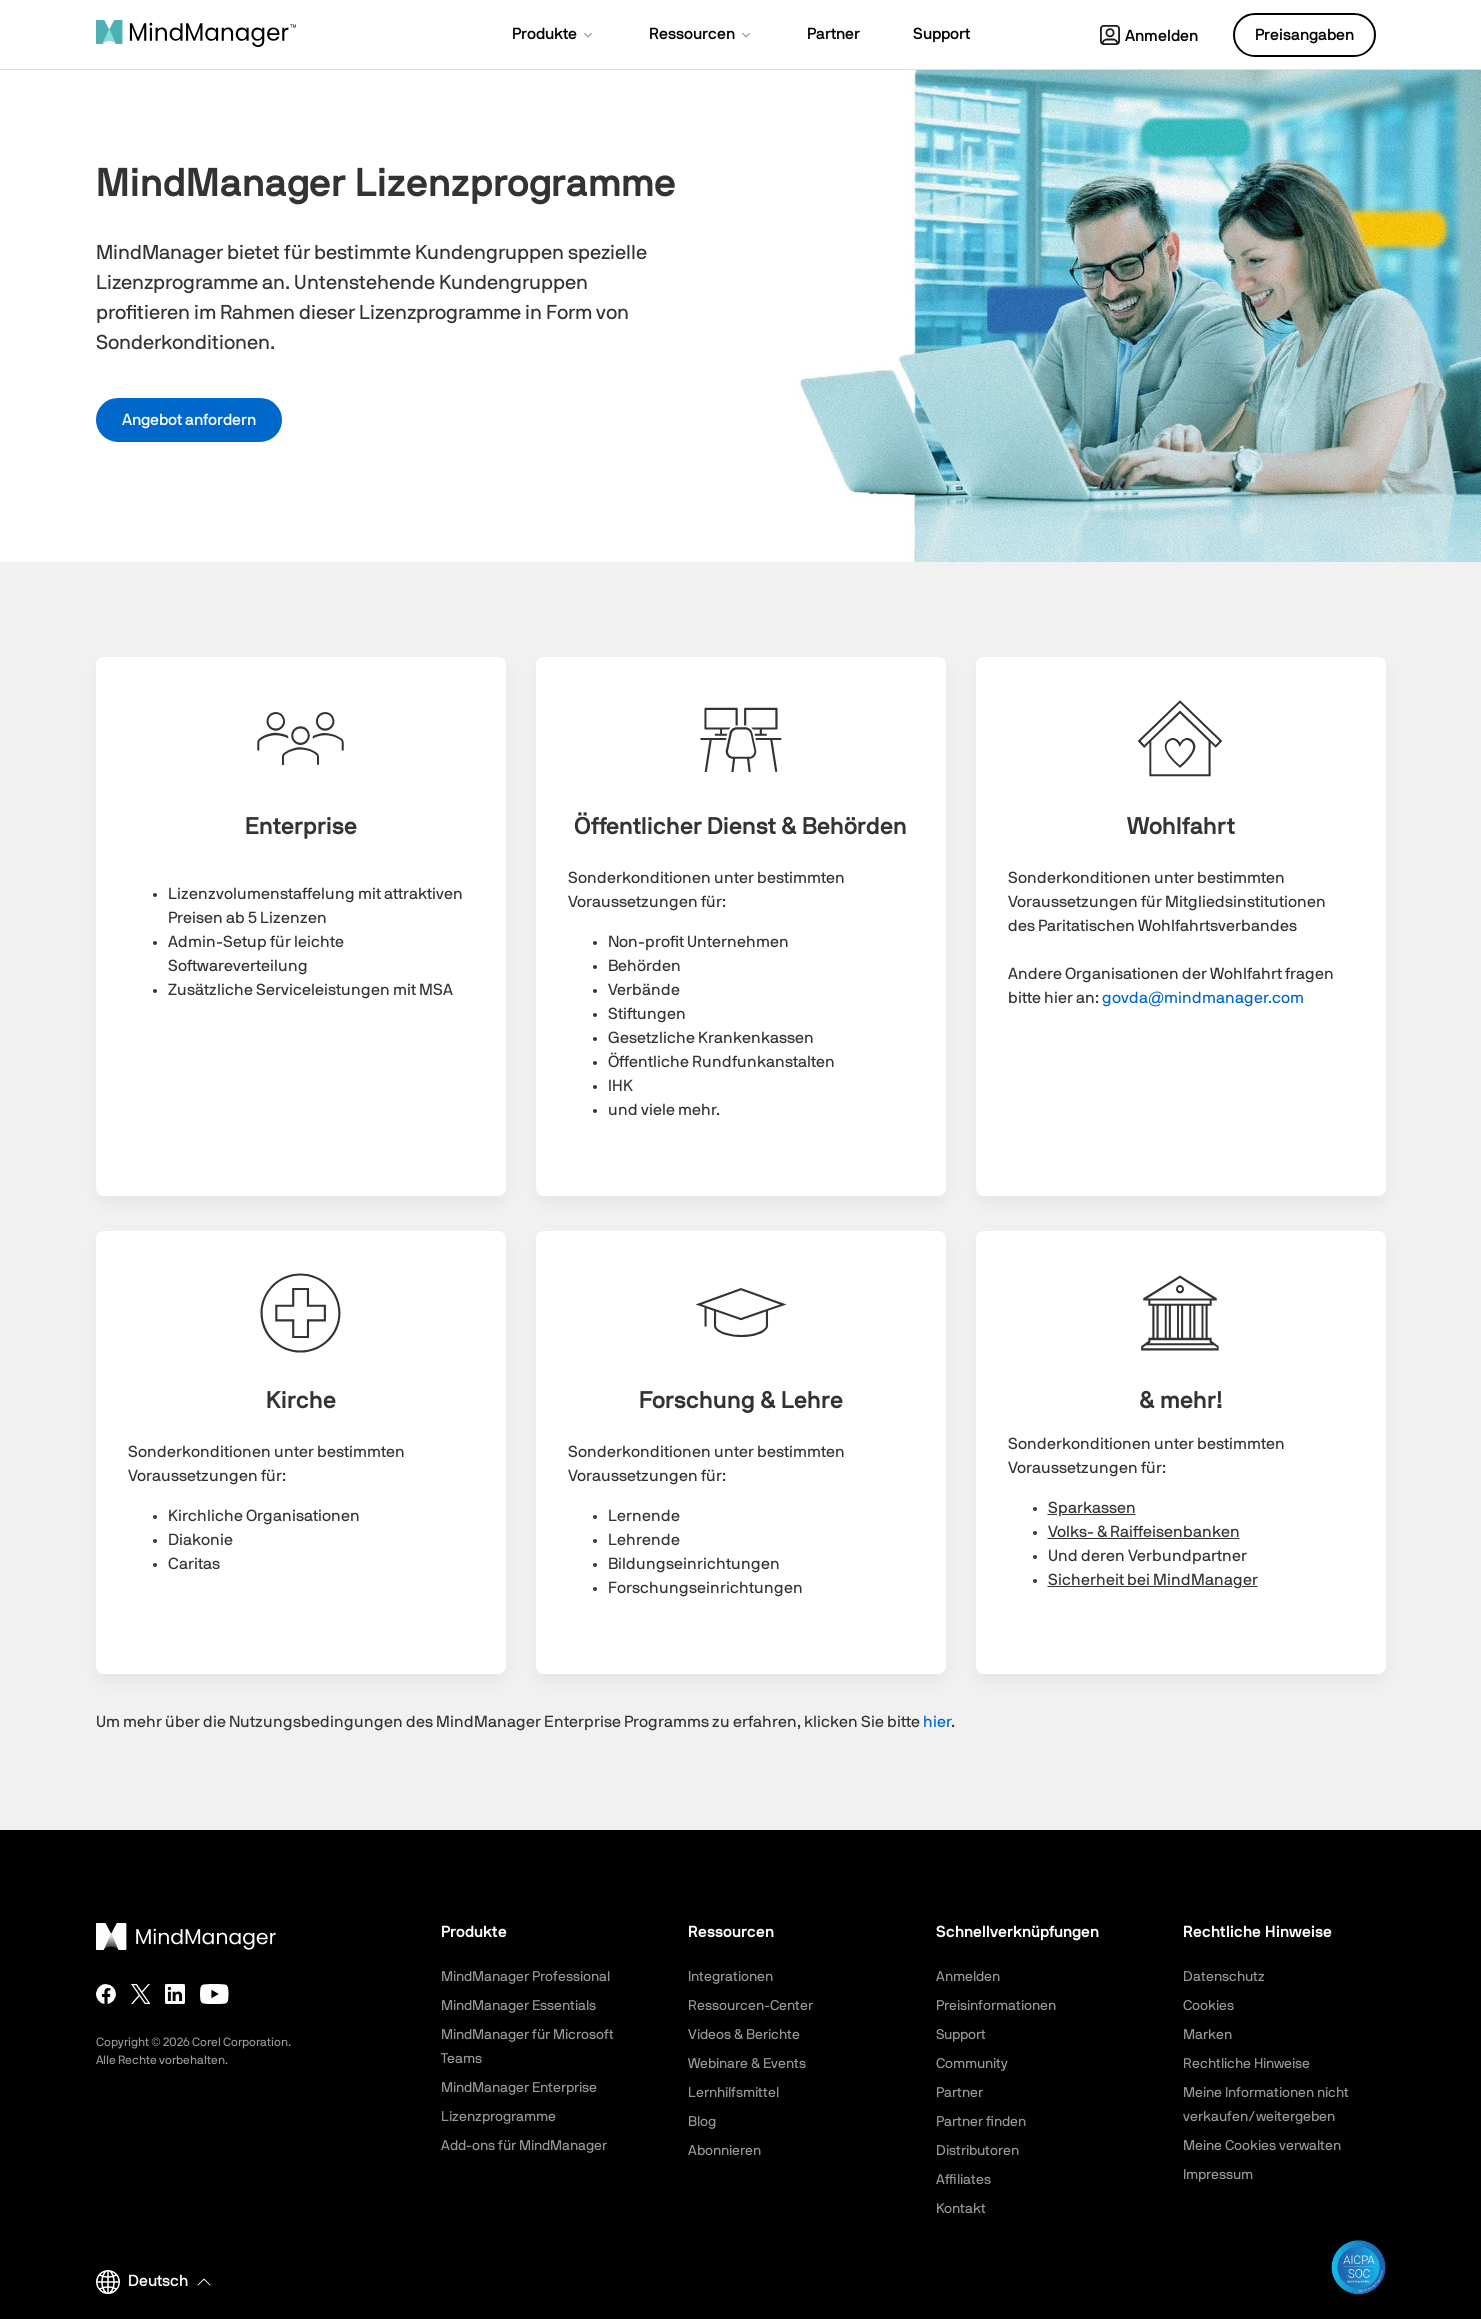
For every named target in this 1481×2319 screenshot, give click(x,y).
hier (937, 1722)
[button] (554, 36)
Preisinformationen (996, 2006)
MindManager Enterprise (519, 2088)
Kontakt (961, 2209)
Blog (702, 2122)
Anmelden (1149, 36)
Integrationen (730, 1977)
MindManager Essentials (518, 2006)
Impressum (1218, 2175)
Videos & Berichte (744, 2035)
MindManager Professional (525, 1977)
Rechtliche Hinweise (1246, 2064)
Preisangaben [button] (1304, 35)
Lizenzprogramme (498, 2117)
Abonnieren (724, 2151)
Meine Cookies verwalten (1262, 2146)
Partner (959, 2093)
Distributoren (977, 2151)
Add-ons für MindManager (524, 2146)
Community (972, 2064)
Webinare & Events (747, 2064)
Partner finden (981, 2122)
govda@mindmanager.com (1203, 998)
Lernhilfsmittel (733, 2093)
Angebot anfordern (189, 420)
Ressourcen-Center (750, 2006)
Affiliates (963, 2180)
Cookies (1208, 2006)
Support (961, 2035)
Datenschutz (1224, 1977)
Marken (1207, 2035)
